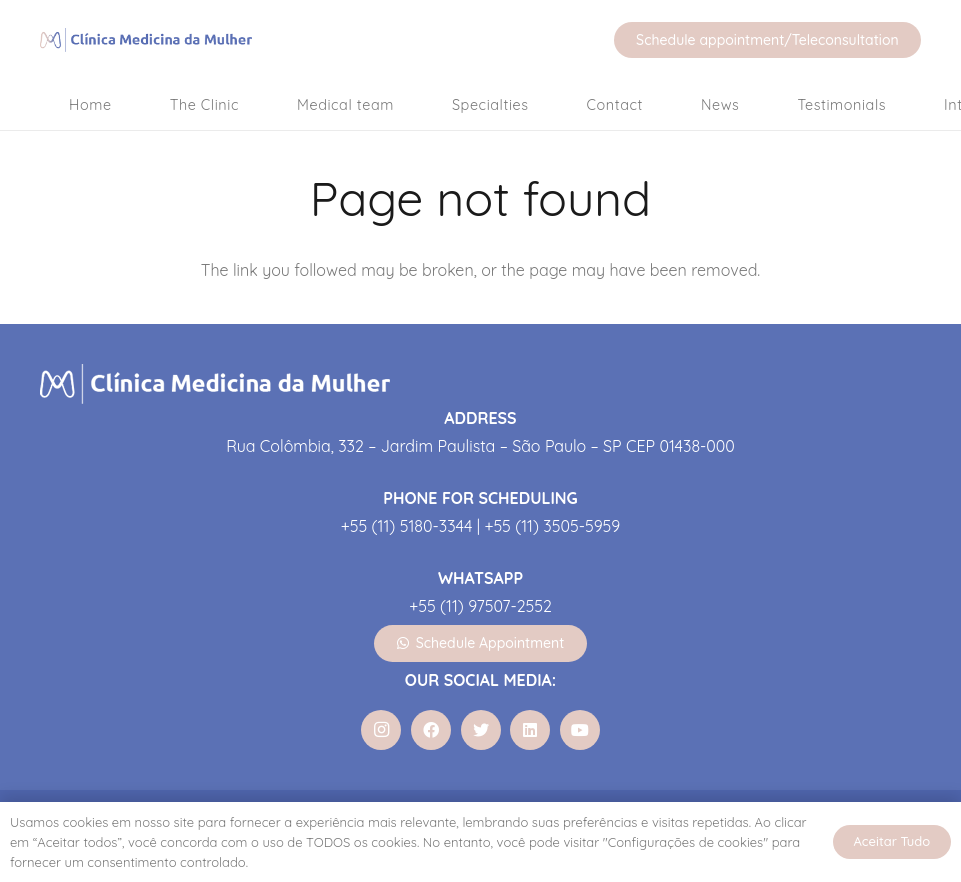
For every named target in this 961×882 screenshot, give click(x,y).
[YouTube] (580, 730)
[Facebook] (431, 730)
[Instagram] (381, 730)
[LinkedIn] (530, 730)
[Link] (149, 40)
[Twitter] (481, 730)
